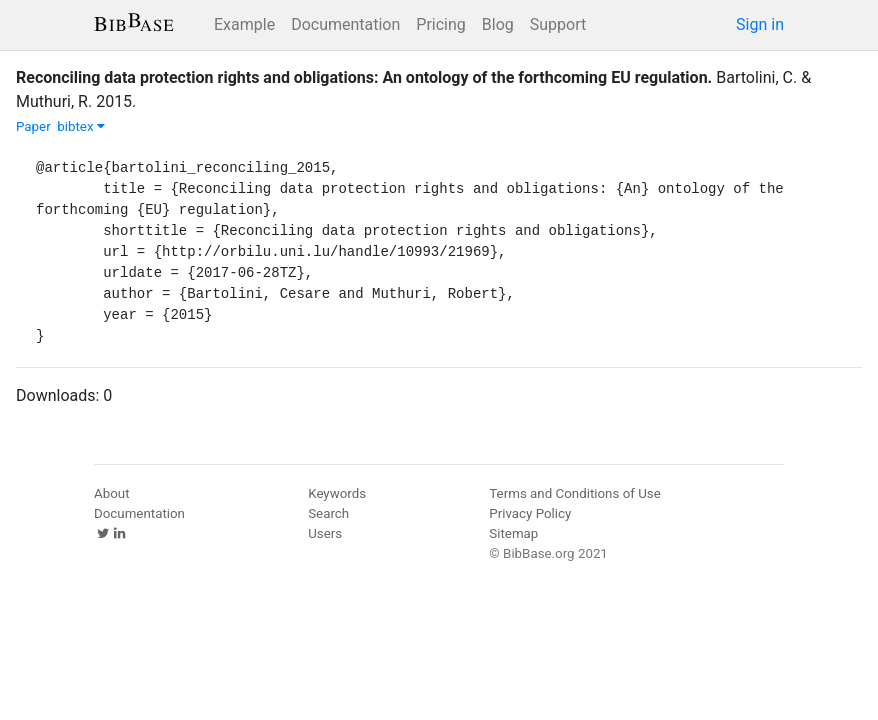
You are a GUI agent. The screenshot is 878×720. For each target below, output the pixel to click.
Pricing (441, 24)
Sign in (760, 24)
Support (558, 24)
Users (325, 533)
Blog (498, 24)
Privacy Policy (530, 513)
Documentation (345, 24)
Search (328, 513)
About (112, 493)
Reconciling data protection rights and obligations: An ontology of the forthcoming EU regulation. (364, 77)
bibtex (81, 126)
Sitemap (513, 533)
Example (244, 24)
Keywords (337, 493)
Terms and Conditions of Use (574, 493)
